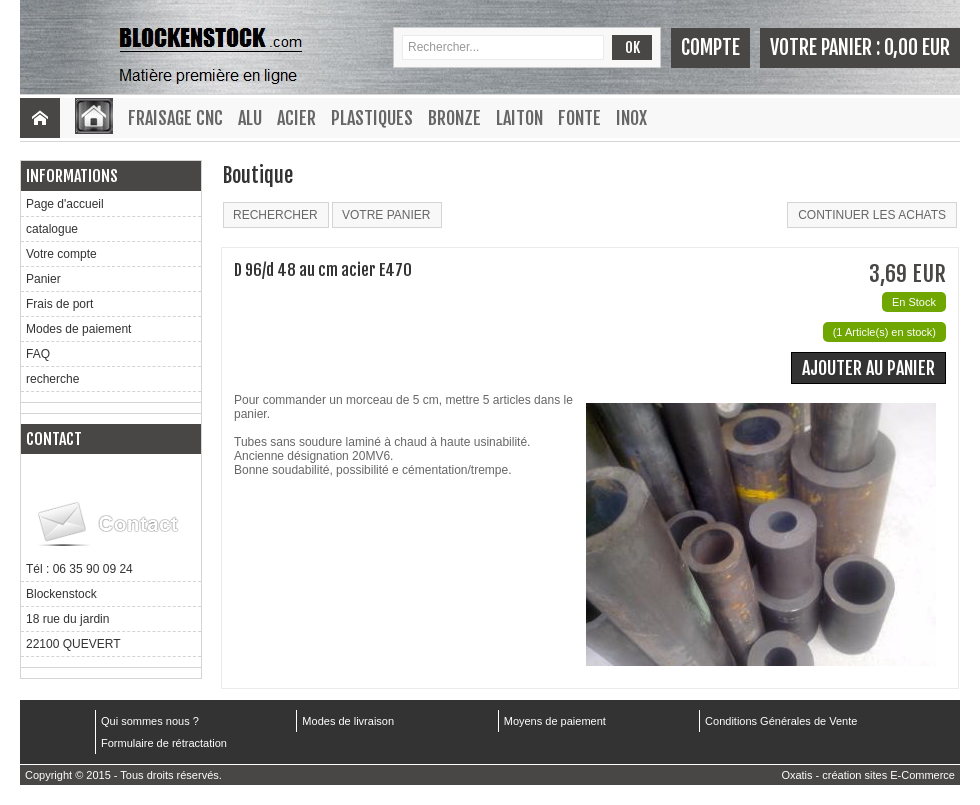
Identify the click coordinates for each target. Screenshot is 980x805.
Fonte (579, 118)
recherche (52, 379)
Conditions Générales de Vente (781, 721)
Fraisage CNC (175, 118)
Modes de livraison (348, 721)
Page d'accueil (65, 204)
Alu (250, 118)
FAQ (38, 354)
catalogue (52, 229)
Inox (631, 118)
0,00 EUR (917, 47)
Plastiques (372, 118)
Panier (43, 279)
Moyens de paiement (555, 721)
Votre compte (61, 254)
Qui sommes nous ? (150, 721)
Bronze (454, 118)
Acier (296, 118)
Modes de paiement (78, 329)
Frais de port (59, 304)
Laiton (519, 118)
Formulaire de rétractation (164, 743)
